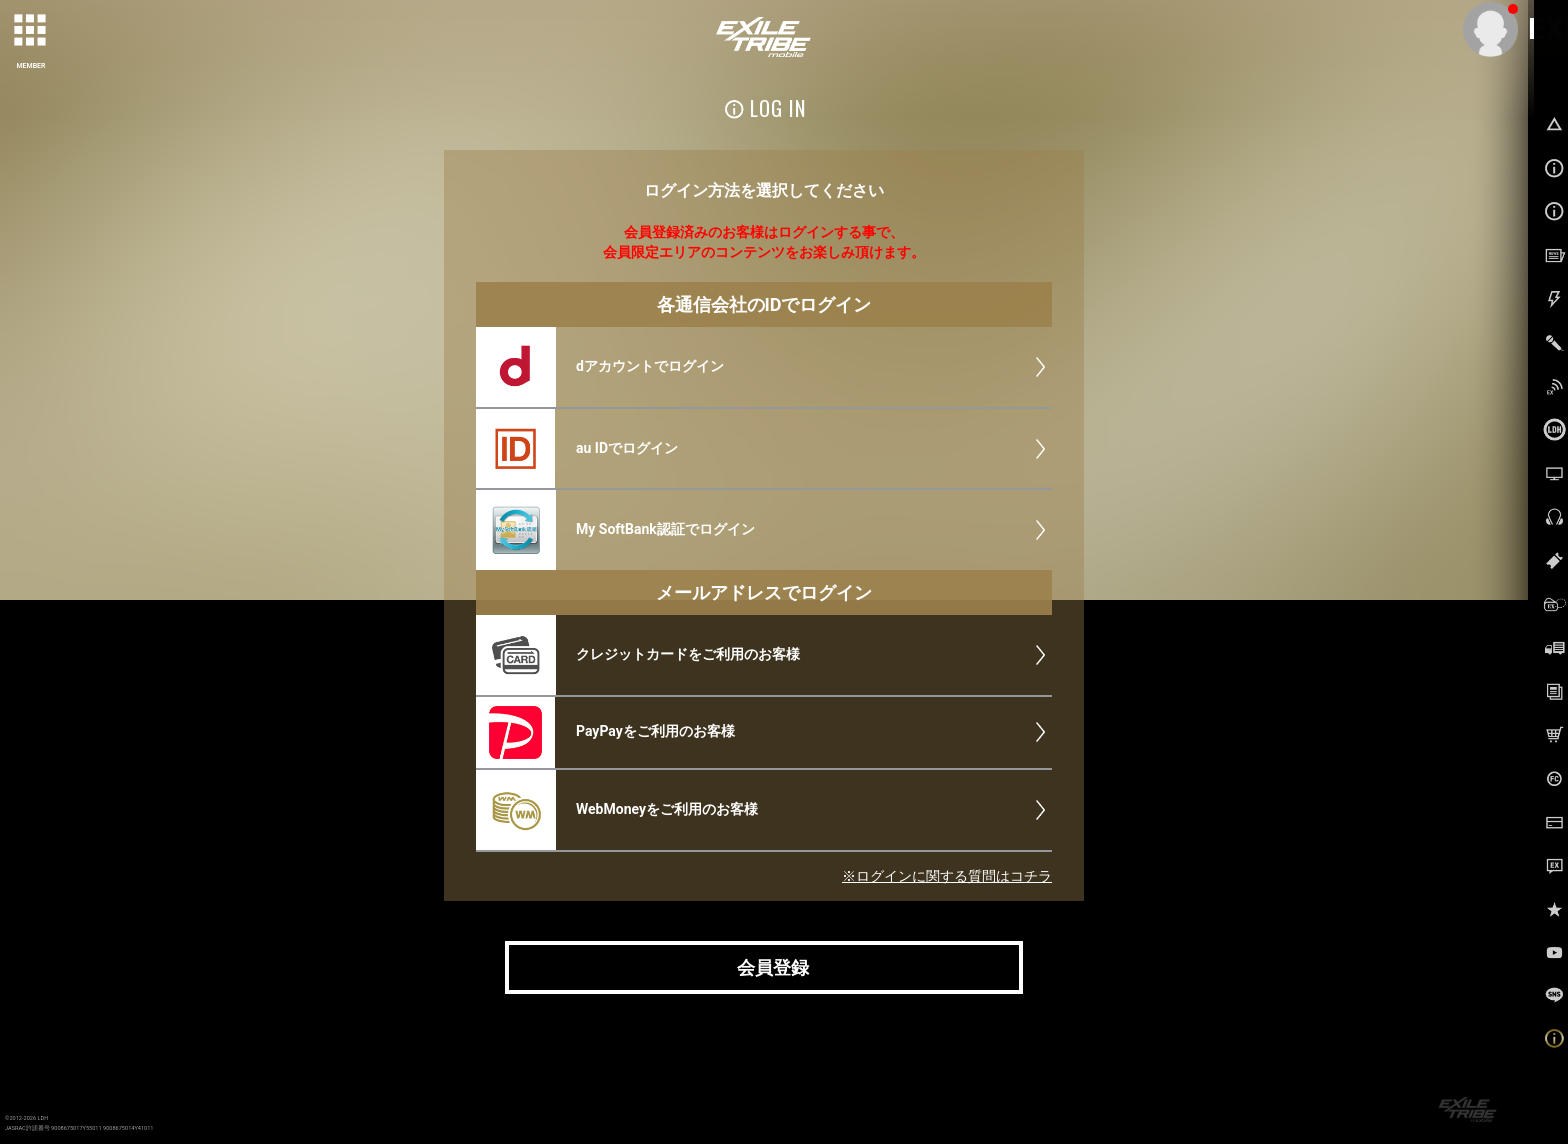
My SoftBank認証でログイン (665, 529)
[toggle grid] (31, 31)
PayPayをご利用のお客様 (655, 731)
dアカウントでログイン (650, 366)
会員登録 (773, 967)
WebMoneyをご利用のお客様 (667, 809)
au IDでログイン (627, 448)
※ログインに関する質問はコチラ (947, 876)
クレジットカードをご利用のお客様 (688, 654)
